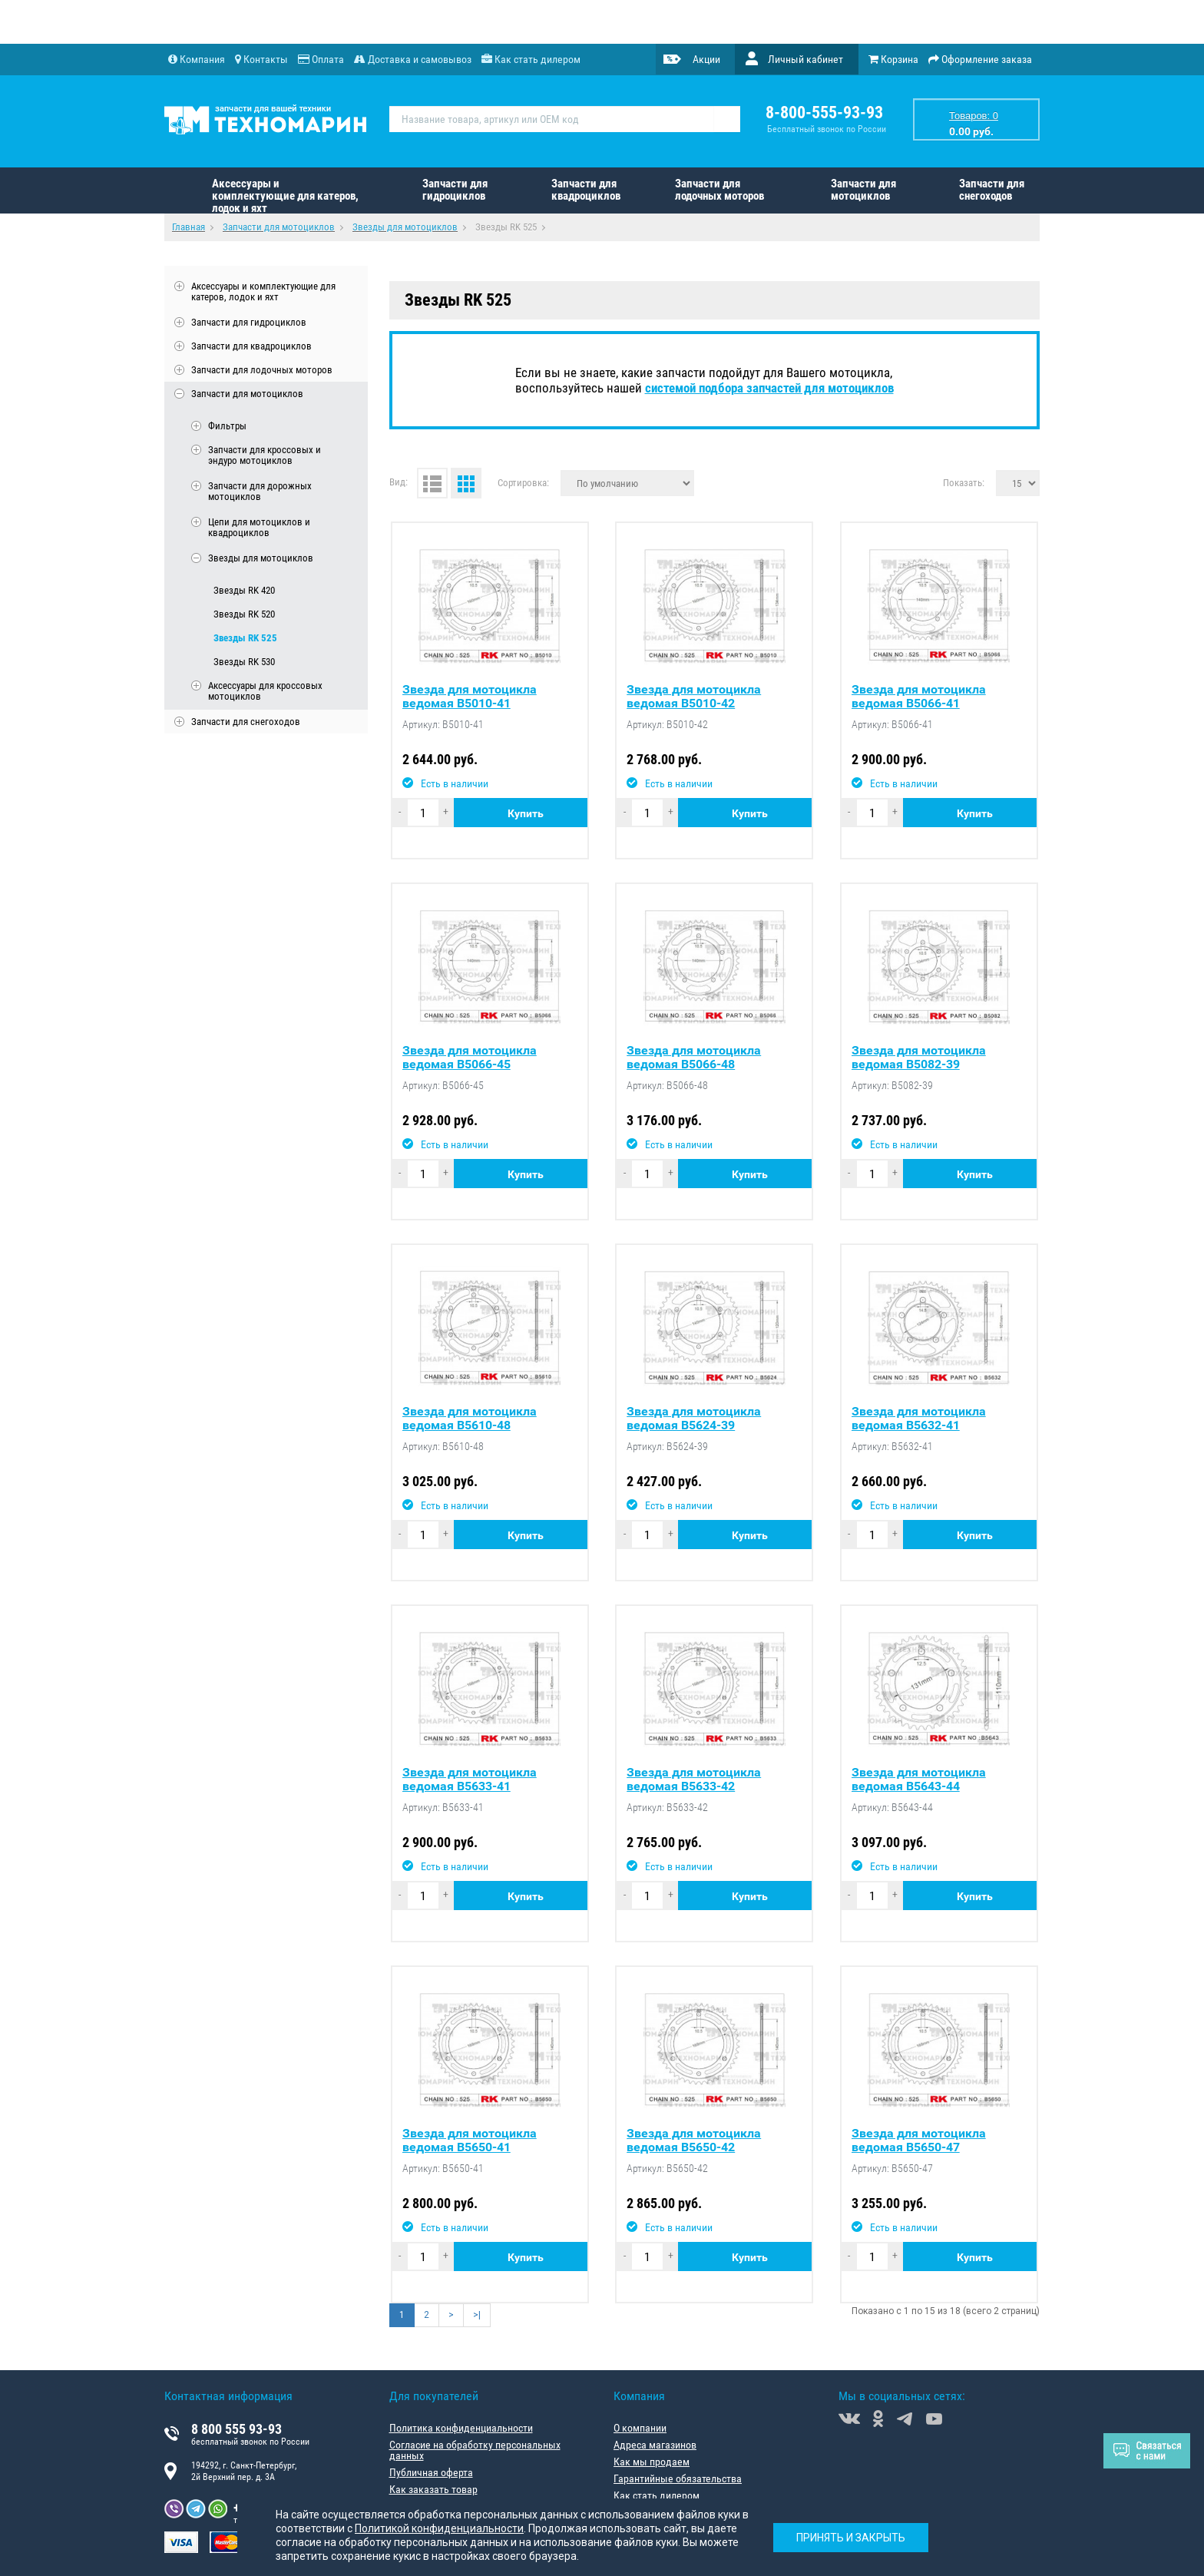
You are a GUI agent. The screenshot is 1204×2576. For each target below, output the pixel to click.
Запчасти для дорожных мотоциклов (260, 491)
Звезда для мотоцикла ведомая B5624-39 (694, 1418)
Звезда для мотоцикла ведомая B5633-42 (694, 1779)
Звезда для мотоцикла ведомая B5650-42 (694, 2140)
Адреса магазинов (655, 2444)
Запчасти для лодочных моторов (719, 190)
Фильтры (227, 426)
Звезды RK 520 (244, 614)
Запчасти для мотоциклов (863, 190)
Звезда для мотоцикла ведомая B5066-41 (919, 696)
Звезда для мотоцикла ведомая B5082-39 (919, 1057)
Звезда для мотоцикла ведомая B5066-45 (469, 1057)
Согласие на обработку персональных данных (475, 2450)
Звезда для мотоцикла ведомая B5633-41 (469, 1779)
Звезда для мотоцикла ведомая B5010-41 (469, 696)
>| (477, 2314)
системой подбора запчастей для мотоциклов (769, 388)
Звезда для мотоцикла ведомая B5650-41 (469, 2140)
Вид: (398, 481)
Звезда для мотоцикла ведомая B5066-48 (694, 1057)
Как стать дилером (657, 2495)
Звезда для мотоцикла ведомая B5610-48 (469, 1418)
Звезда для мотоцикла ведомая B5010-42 (694, 696)
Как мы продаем (652, 2461)
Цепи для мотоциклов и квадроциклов (259, 527)
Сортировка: (523, 482)
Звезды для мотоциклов (260, 558)
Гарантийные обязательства (678, 2478)
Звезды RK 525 (245, 638)
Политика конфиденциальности (461, 2427)
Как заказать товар (433, 2489)
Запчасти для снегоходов (991, 190)
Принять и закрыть (850, 2537)
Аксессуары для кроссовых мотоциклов (265, 691)
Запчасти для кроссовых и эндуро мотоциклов (264, 455)
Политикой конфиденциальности (439, 2528)
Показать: (963, 482)
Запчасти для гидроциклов (455, 190)
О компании (640, 2427)
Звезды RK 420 (244, 590)
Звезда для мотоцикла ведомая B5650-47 (919, 2140)
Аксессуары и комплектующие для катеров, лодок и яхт (285, 195)
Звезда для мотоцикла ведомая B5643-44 (919, 1779)
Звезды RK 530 (244, 662)
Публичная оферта (431, 2472)
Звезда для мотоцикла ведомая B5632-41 (919, 1418)
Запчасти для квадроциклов (585, 190)
